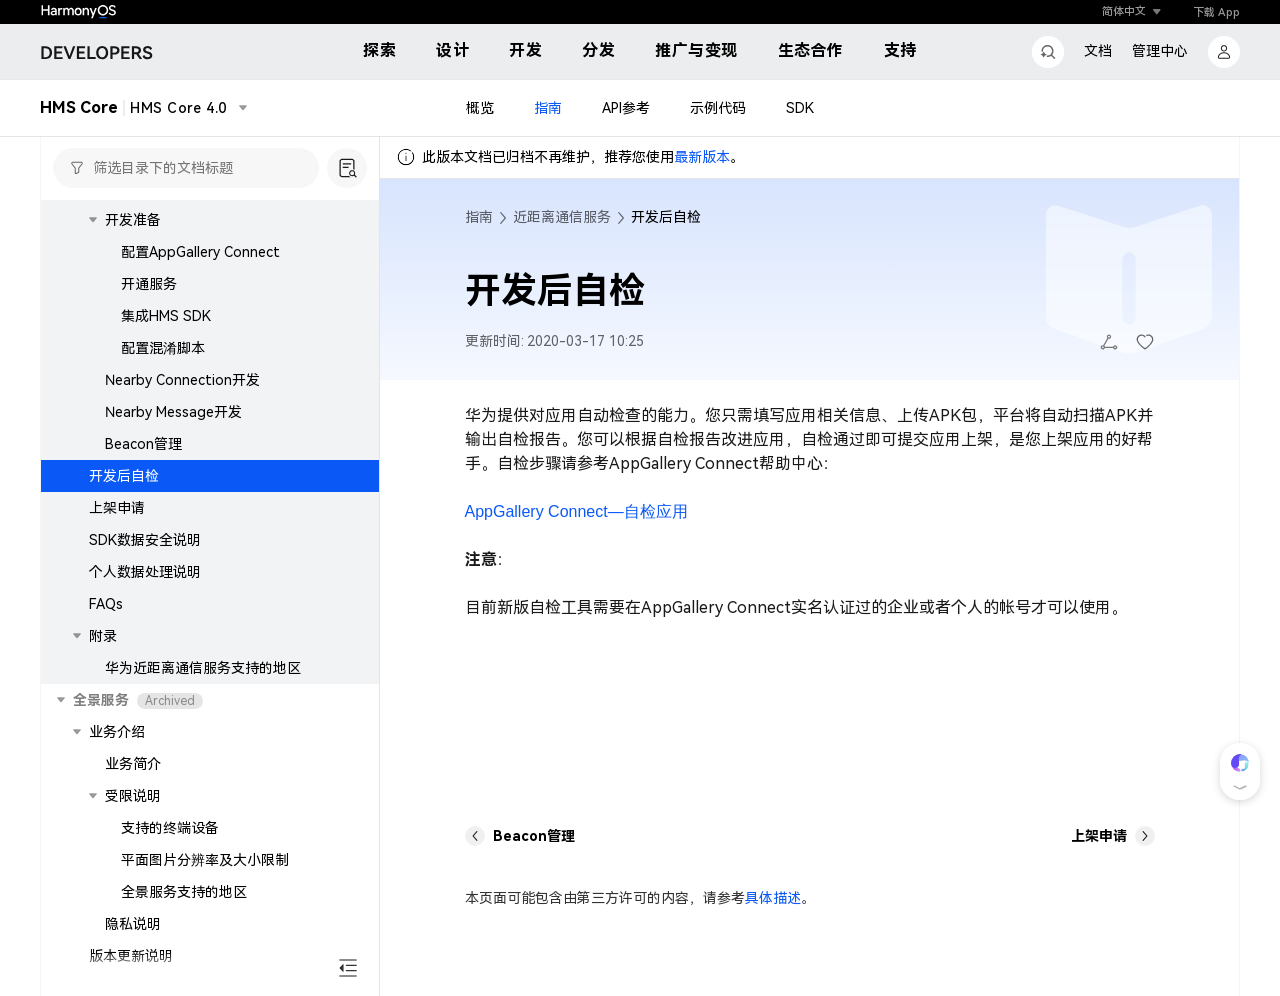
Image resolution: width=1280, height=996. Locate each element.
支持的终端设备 (170, 828)
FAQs (106, 604)
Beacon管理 (143, 444)
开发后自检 (124, 476)
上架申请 (117, 508)
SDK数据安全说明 (145, 540)
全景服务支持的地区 (184, 892)
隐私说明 (133, 924)
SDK (800, 108)
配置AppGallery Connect (200, 252)
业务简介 (133, 764)
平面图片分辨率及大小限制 (205, 860)
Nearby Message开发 (173, 412)
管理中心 (1160, 51)
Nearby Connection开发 (182, 380)
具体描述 (773, 898)
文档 (1098, 51)
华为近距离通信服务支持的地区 (203, 668)
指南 (548, 108)
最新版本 (702, 157)
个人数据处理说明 (145, 572)
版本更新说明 (131, 956)
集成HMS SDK (166, 316)
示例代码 (718, 108)
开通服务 (149, 284)
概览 (480, 108)
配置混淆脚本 (163, 348)
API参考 (626, 108)
